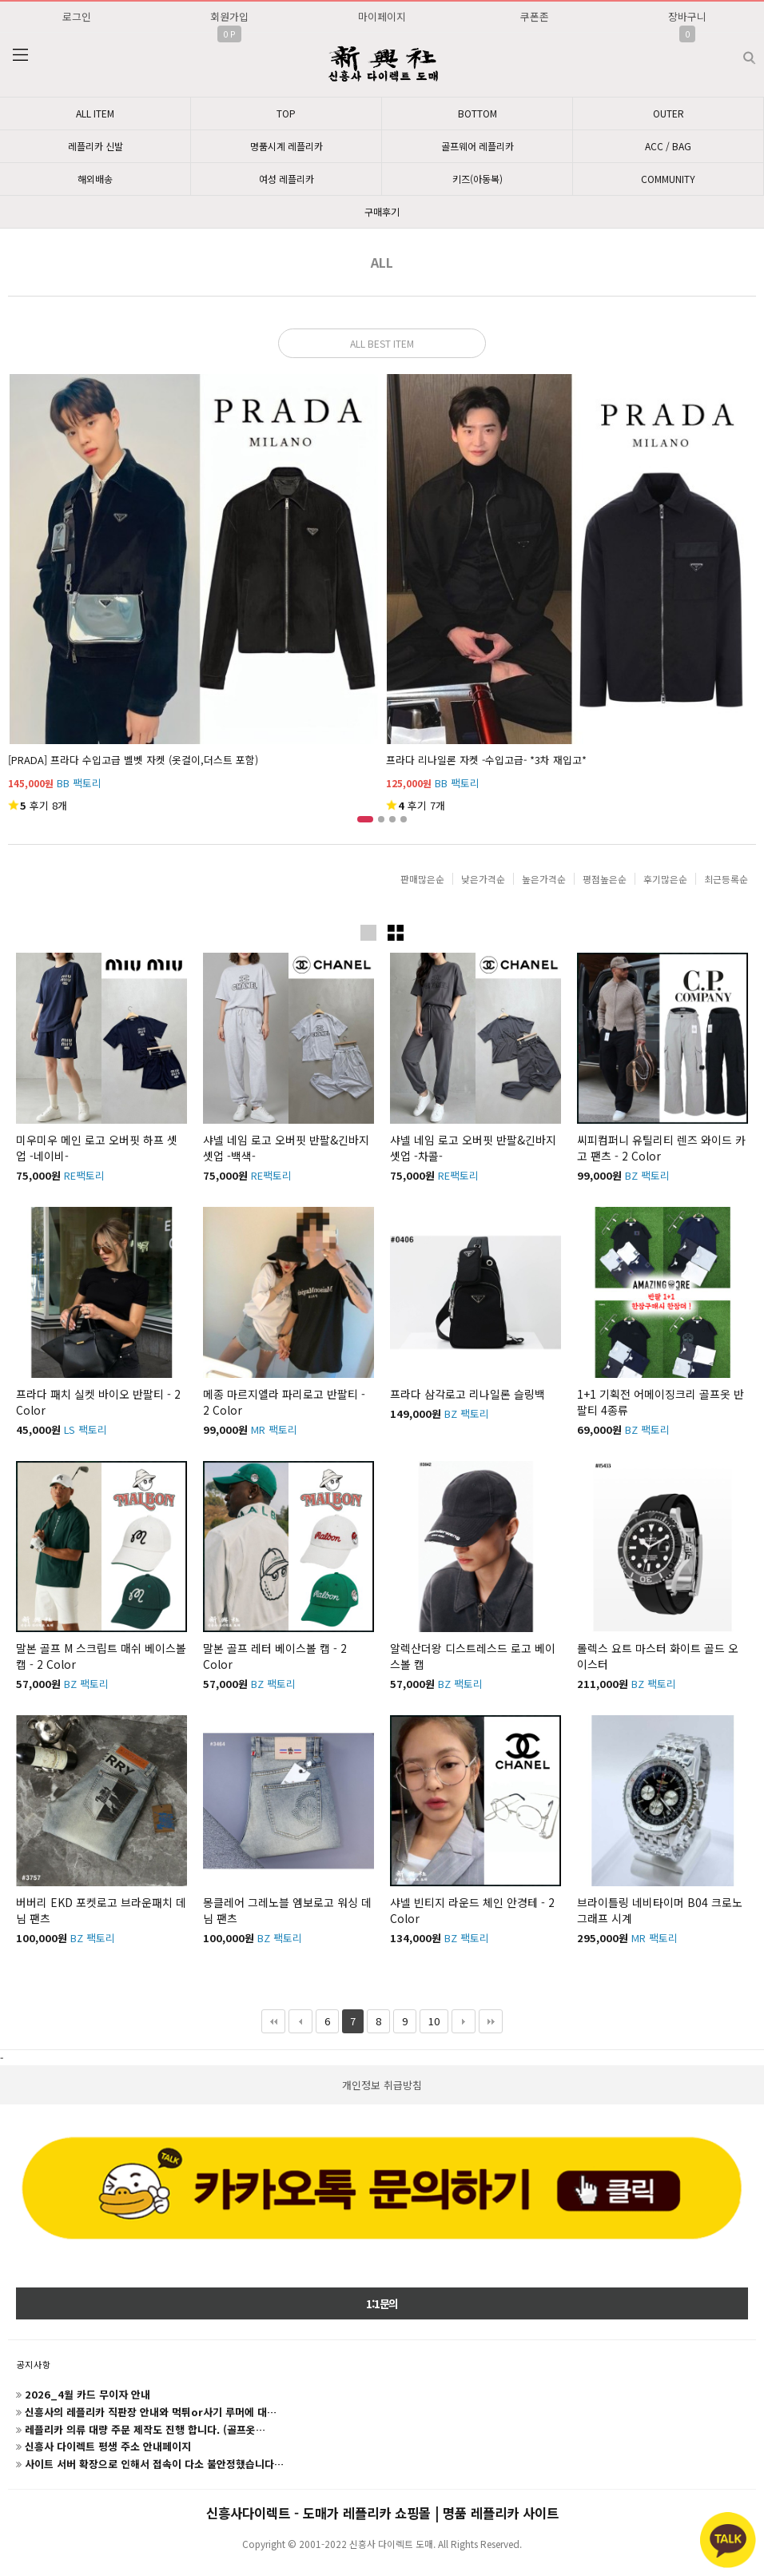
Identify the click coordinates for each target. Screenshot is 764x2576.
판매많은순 (422, 879)
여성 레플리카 (286, 178)
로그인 (76, 16)
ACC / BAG (668, 146)
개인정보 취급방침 (382, 2084)
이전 (300, 2021)
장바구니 (687, 16)
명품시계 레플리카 (286, 146)
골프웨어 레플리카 (477, 146)
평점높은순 (605, 879)
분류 (20, 55)
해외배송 (95, 178)
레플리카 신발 (95, 146)
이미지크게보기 (368, 933)
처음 (273, 2021)
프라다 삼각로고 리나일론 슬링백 (467, 1394)
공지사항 (33, 2364)
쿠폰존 (534, 16)
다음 (464, 2021)
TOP (286, 113)
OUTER (668, 113)
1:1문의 (382, 2303)
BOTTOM (477, 113)
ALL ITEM (95, 113)
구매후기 (382, 211)
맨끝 (491, 2021)
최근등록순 (726, 879)
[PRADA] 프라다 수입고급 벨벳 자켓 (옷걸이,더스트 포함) (133, 759)
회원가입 (229, 16)
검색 (736, 51)
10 (430, 2019)
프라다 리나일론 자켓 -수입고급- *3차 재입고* (486, 759)
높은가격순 (544, 879)
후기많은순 (665, 879)
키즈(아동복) (477, 178)
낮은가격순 (483, 879)
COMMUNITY (668, 178)
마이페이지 (382, 16)
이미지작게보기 (396, 933)
